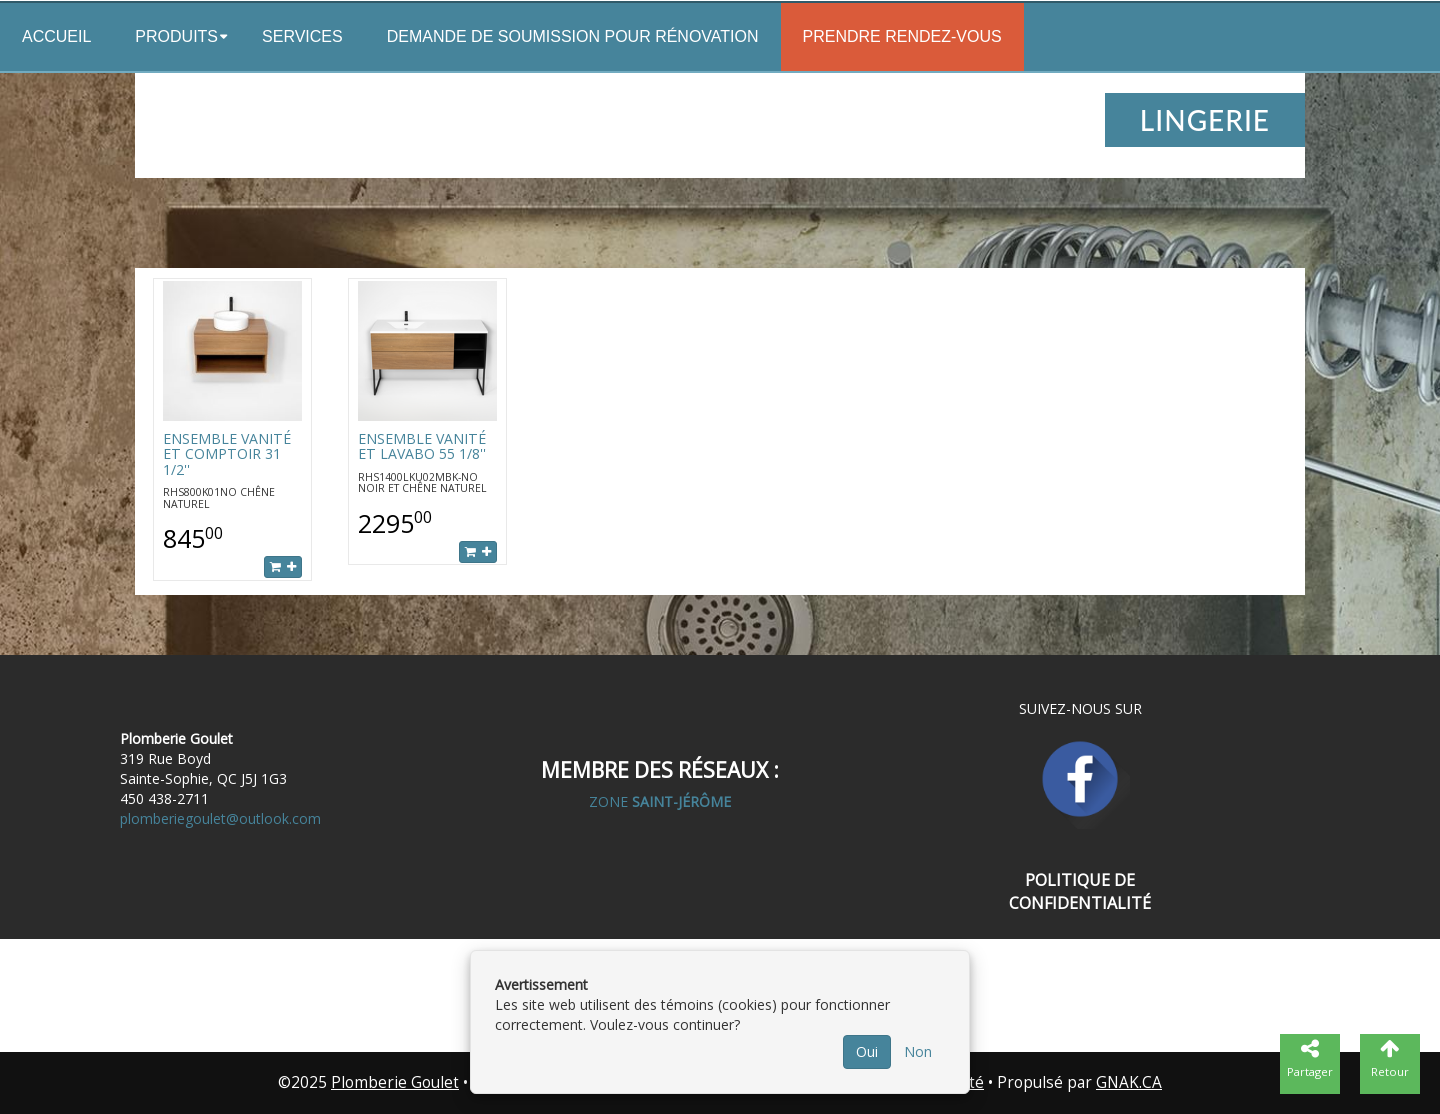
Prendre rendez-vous (902, 36)
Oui (867, 1051)
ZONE (660, 801)
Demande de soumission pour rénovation (573, 36)
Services (302, 36)
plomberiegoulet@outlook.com (220, 818)
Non (918, 1051)
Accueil (56, 36)
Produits (176, 36)
